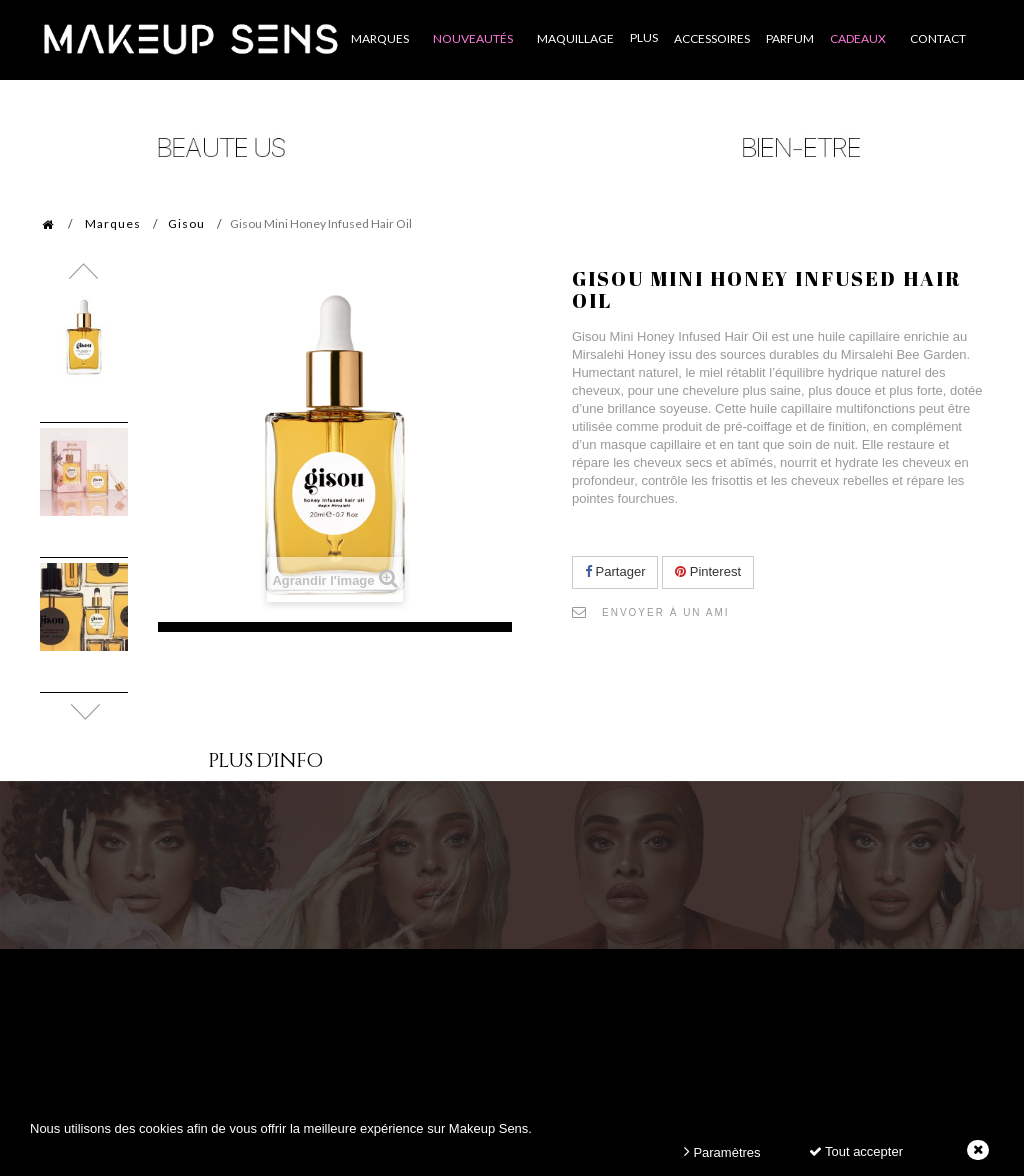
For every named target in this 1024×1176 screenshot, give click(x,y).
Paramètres (722, 1151)
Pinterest (708, 571)
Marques (113, 223)
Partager (615, 571)
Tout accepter (856, 1151)
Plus (644, 37)
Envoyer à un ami (666, 612)
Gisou (186, 223)
